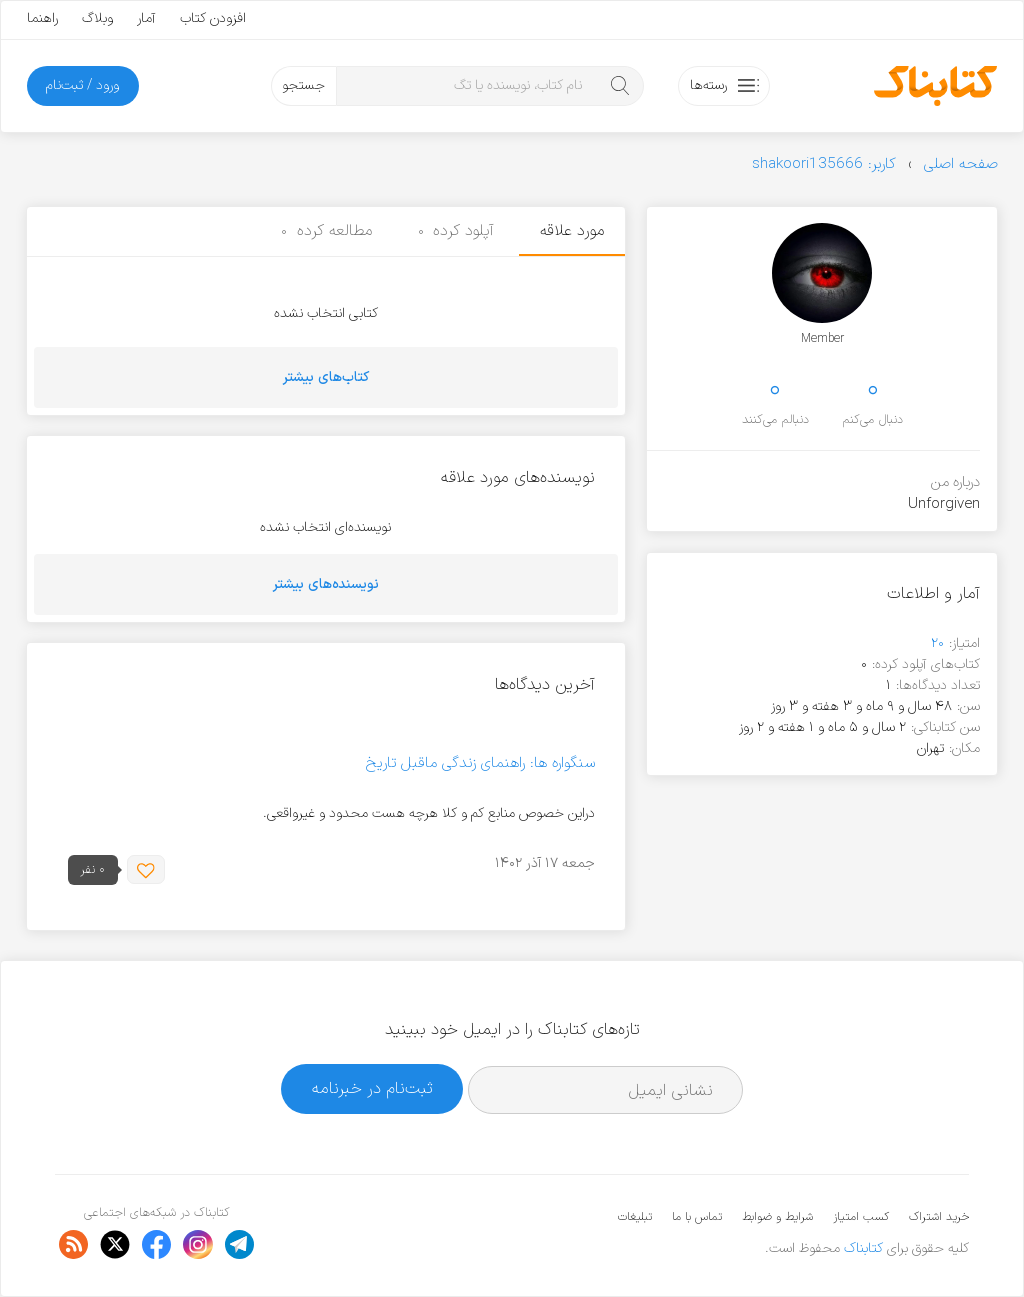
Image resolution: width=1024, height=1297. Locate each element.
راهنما (42, 18)
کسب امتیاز (861, 1217)
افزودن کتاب (213, 18)
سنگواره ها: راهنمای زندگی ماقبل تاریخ (480, 763)
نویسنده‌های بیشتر (326, 584)
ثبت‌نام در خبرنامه (372, 1088)
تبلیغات (635, 1217)
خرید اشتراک (939, 1217)
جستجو (303, 85)
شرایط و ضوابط (777, 1217)
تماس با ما (697, 1217)
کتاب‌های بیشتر (326, 377)
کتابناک (863, 1248)
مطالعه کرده (326, 231)
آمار (146, 18)
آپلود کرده (456, 231)
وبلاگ (97, 18)
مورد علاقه (572, 231)
